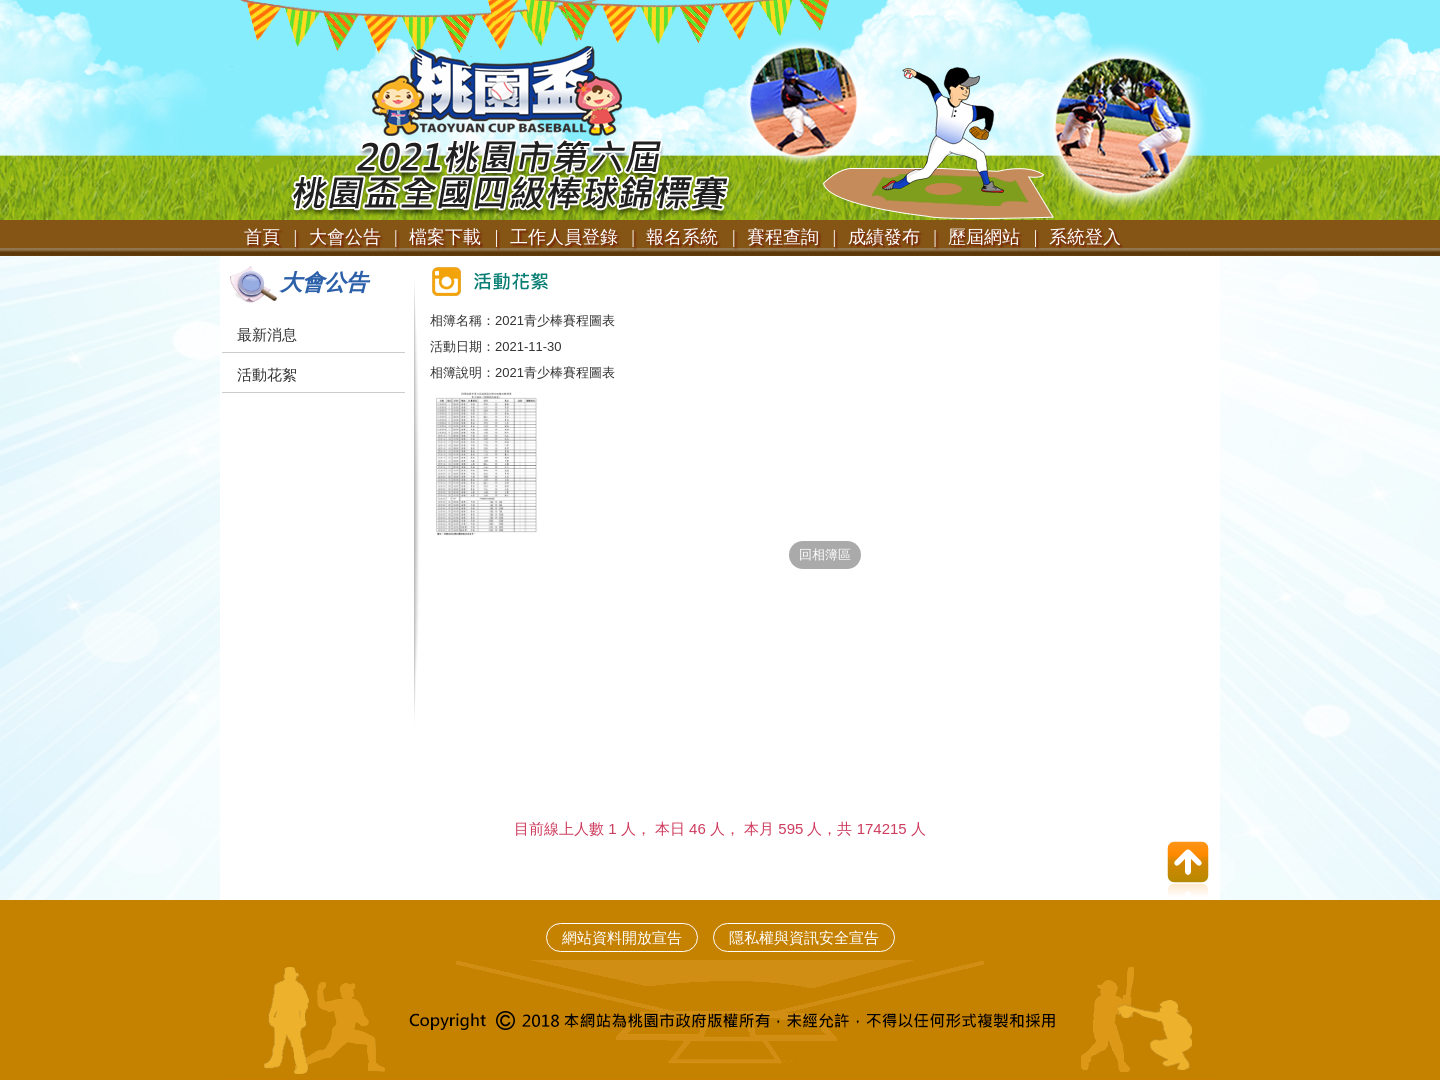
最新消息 (267, 334)
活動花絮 (267, 374)
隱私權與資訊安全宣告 (804, 937)
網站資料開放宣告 (622, 937)
